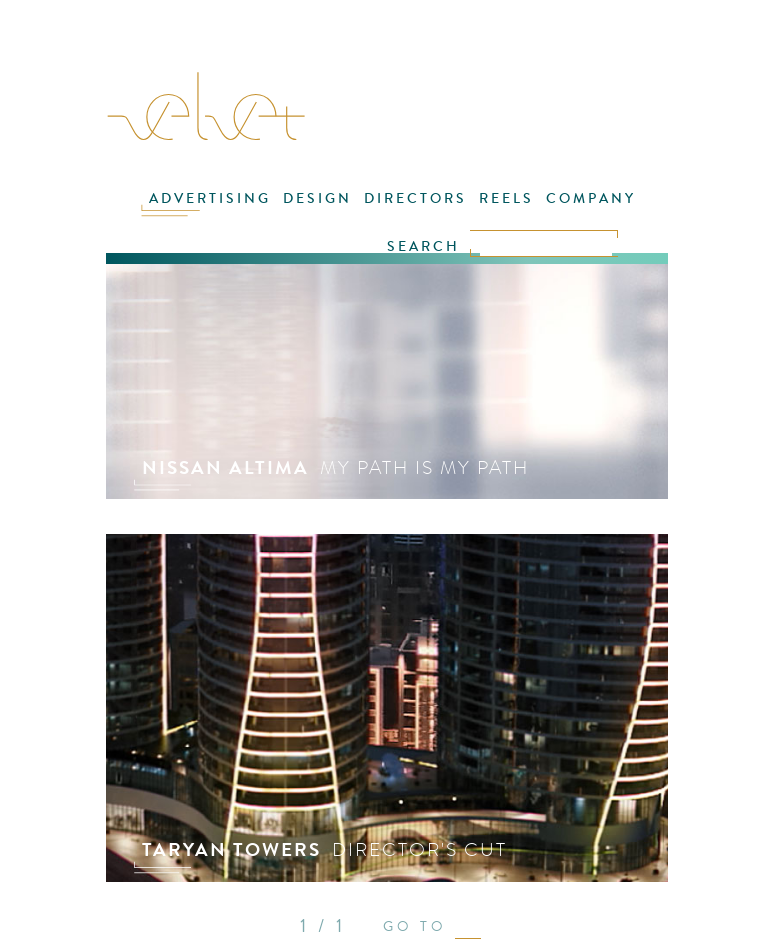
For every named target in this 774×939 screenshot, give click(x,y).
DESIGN (317, 198)
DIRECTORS (415, 198)
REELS (506, 198)
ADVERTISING (210, 198)
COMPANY (591, 198)
